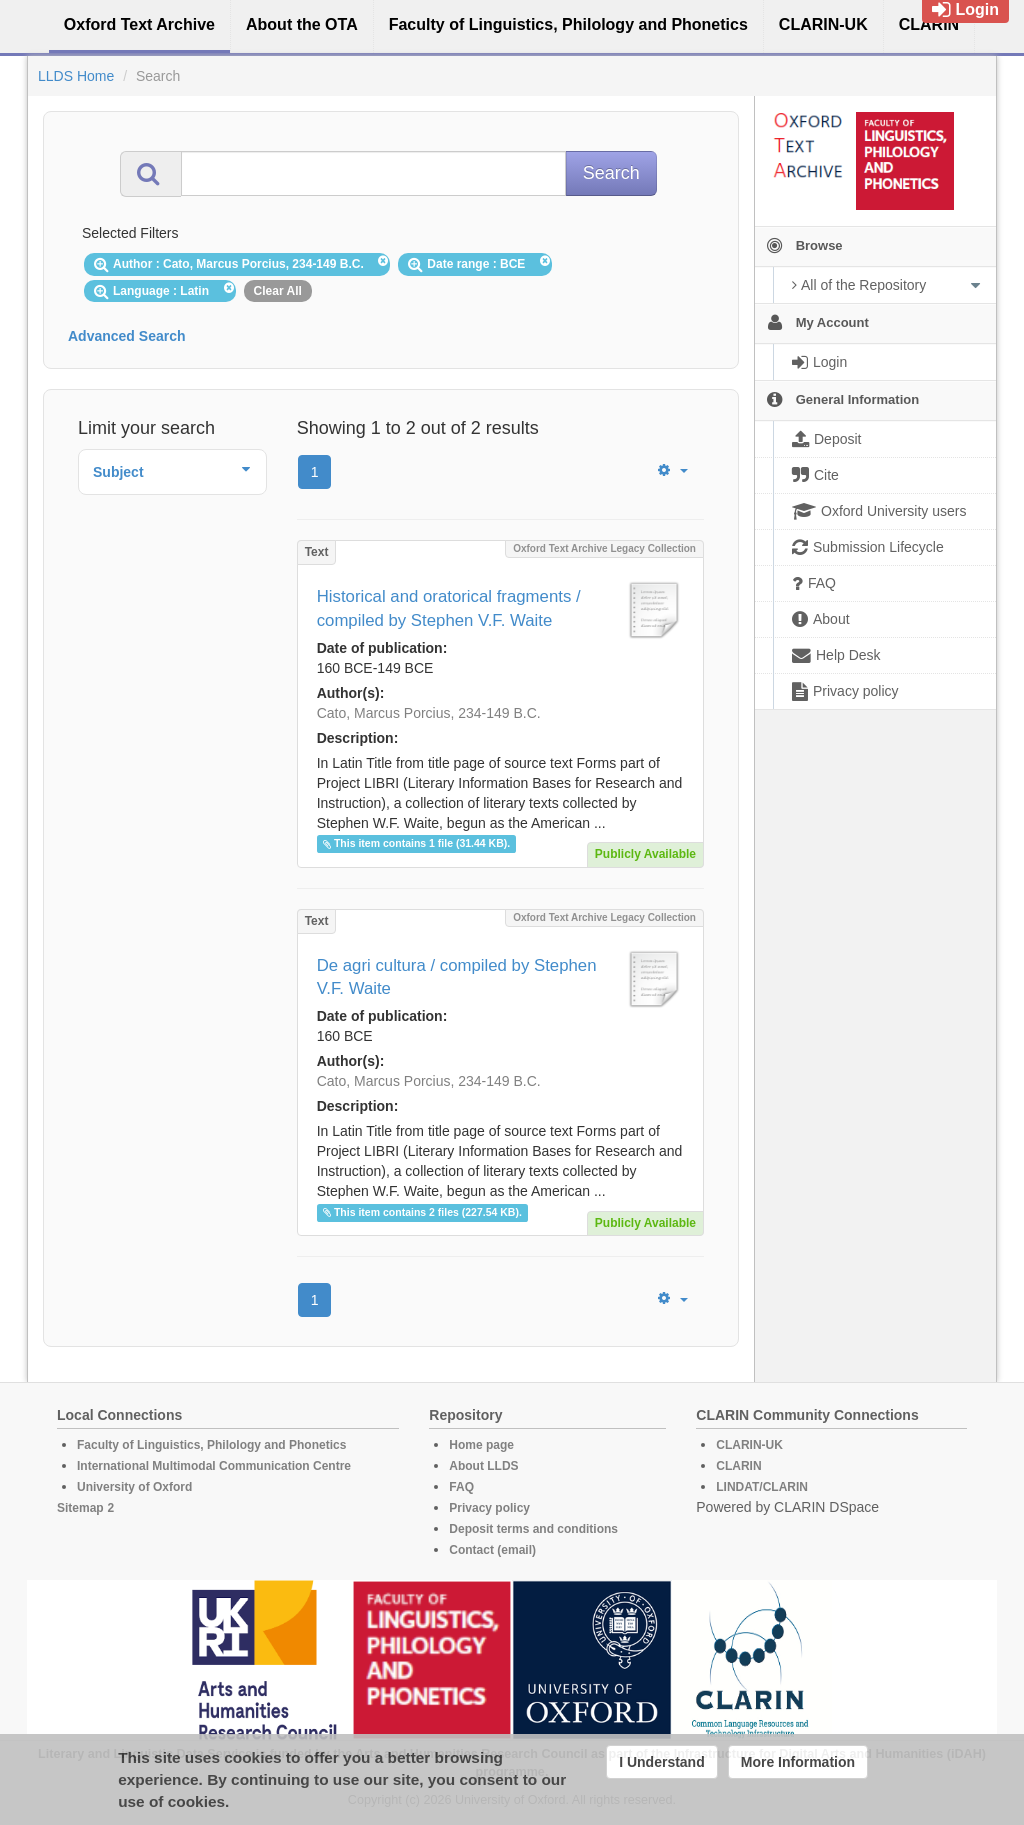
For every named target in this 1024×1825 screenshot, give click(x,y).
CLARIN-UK (749, 1445)
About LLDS (483, 1466)
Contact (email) (492, 1550)
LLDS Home (76, 76)
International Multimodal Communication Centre (214, 1466)
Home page (481, 1445)
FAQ (461, 1487)
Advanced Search (127, 336)
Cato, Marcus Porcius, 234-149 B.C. (429, 713)
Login (965, 9)
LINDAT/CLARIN (762, 1487)
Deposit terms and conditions (533, 1529)
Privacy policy (489, 1508)
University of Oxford (134, 1487)
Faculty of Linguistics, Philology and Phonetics (211, 1445)
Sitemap (80, 1508)
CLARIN (738, 1466)
